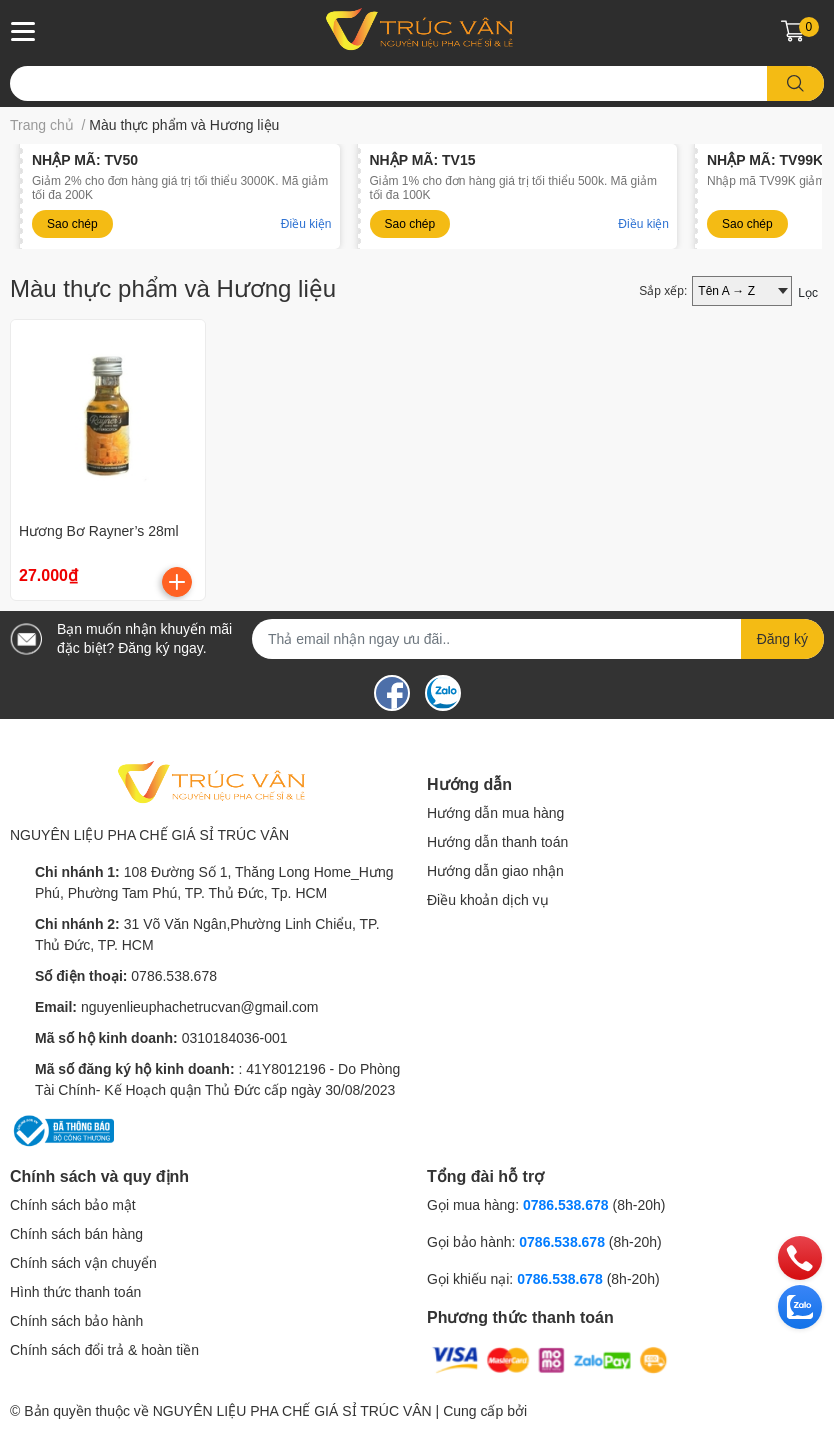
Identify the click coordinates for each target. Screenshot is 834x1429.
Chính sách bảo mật (73, 1205)
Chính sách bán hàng (76, 1234)
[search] (795, 83)
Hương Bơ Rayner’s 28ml (99, 531)
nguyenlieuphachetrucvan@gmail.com (200, 1007)
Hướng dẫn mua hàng (495, 813)
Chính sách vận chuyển (83, 1263)
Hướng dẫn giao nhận (495, 871)
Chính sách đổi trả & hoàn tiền (104, 1350)
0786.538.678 (174, 976)
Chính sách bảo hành (76, 1321)
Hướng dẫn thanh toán (497, 842)
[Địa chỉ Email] (538, 639)
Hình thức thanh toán (75, 1292)
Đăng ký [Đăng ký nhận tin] (782, 639)
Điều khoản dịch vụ (488, 900)
